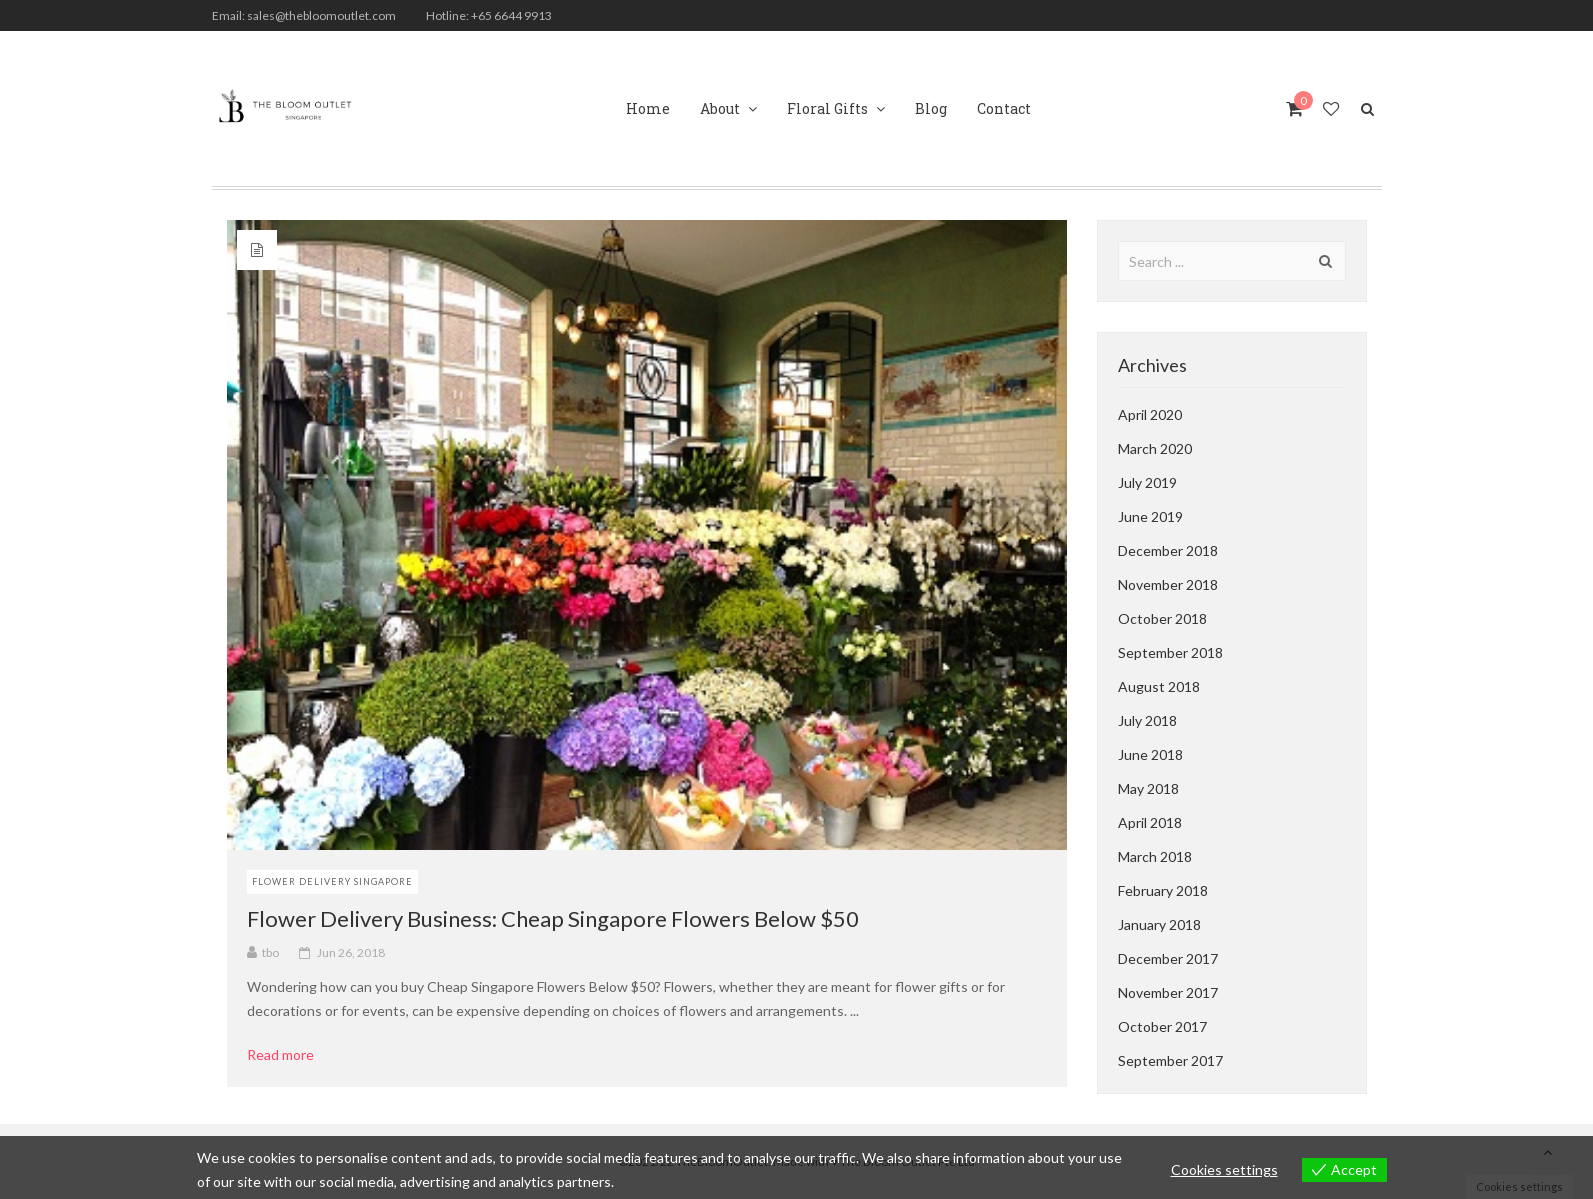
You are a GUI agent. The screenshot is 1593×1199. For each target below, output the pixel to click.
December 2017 (1168, 958)
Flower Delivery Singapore (332, 881)
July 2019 (1147, 482)
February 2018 (1163, 890)
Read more (287, 1055)
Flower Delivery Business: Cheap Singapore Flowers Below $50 (553, 918)
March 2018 (1155, 856)
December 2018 (1168, 550)
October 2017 (1162, 1026)
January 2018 (1159, 924)
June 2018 (1150, 754)
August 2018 (1159, 686)
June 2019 (1150, 516)
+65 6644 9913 (511, 15)
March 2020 (1155, 448)
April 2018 (1150, 822)
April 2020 (1150, 414)
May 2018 (1148, 788)
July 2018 (1147, 720)
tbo (270, 952)
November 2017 (1168, 992)
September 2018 (1170, 652)
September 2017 (1170, 1060)
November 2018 (1168, 584)
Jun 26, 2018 (351, 952)
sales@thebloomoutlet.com (321, 15)
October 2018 (1162, 618)
